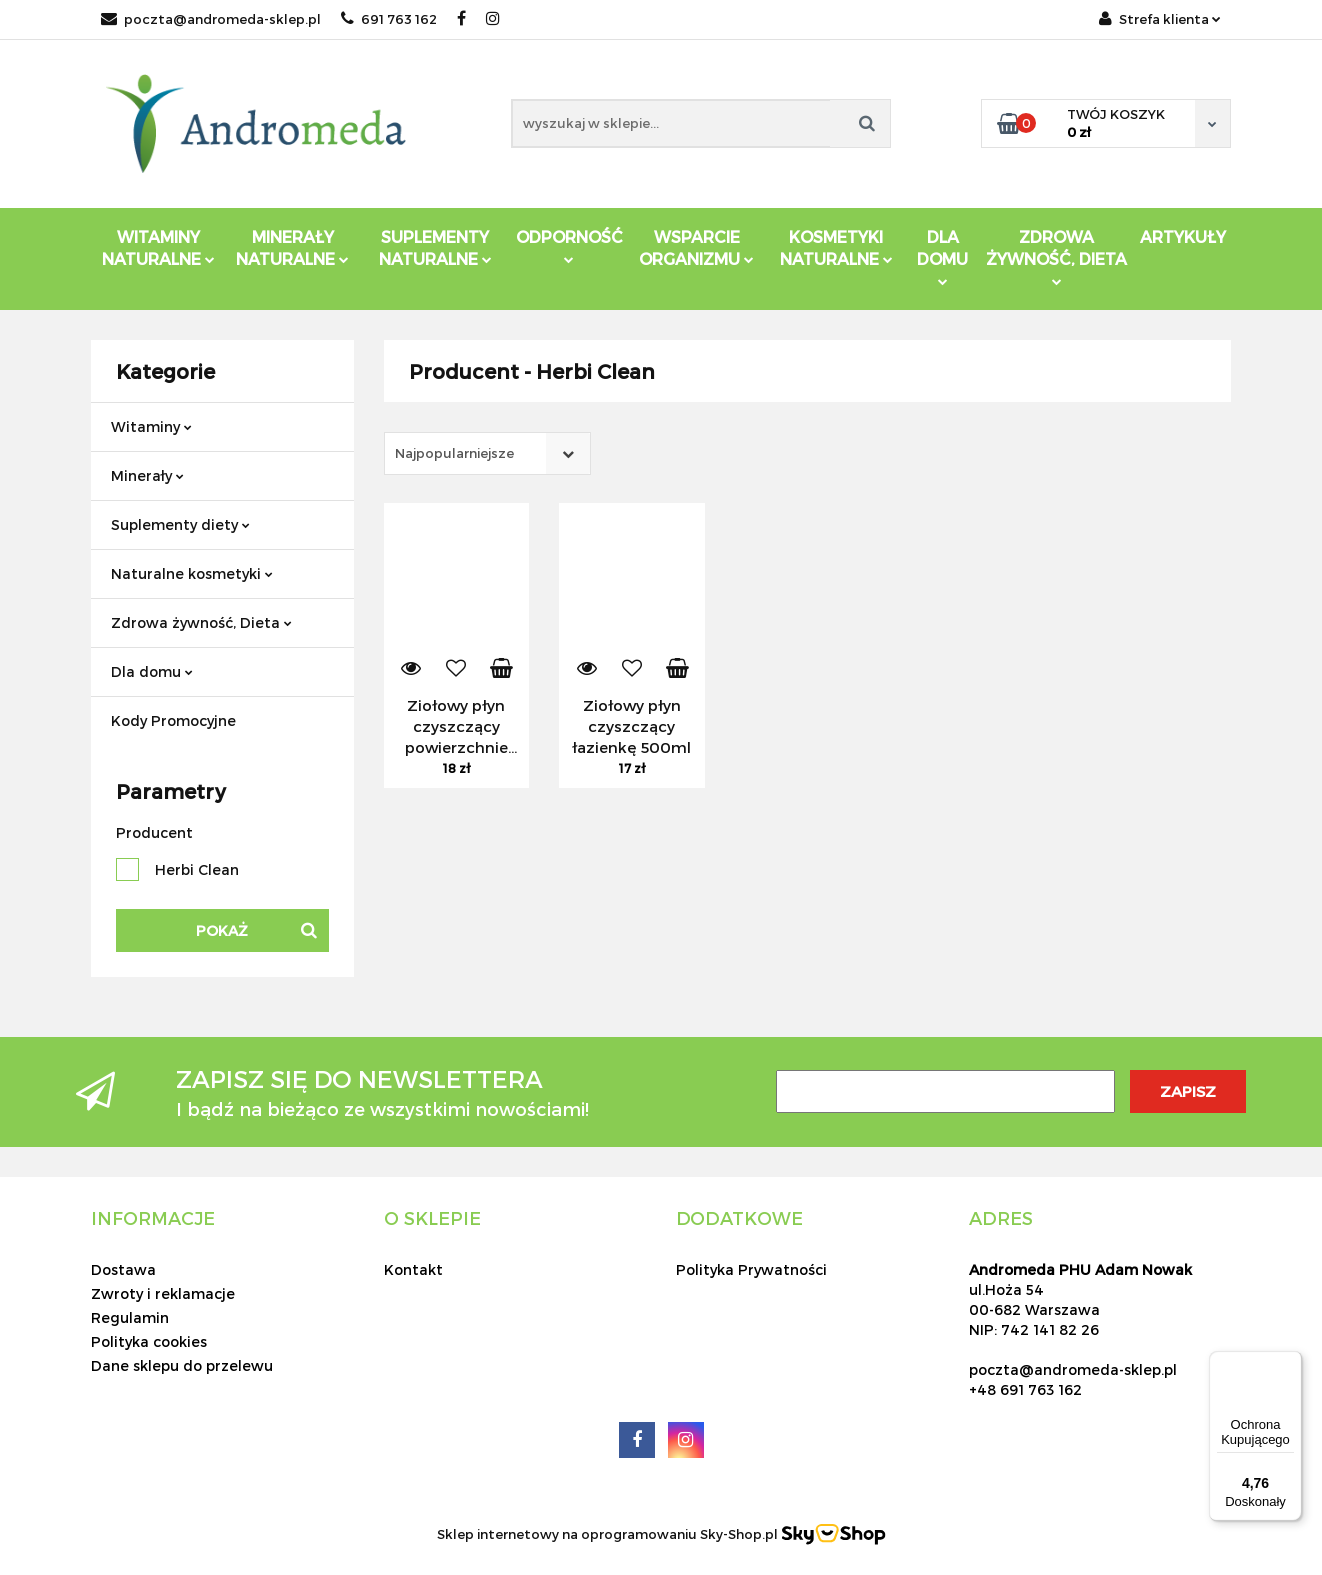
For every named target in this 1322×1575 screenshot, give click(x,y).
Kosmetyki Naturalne (836, 247)
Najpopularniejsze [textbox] (454, 453)
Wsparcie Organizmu (696, 247)
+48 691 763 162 (1025, 1389)
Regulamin (130, 1317)
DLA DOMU (942, 256)
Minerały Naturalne (292, 247)
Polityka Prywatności (751, 1269)
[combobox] (487, 453)
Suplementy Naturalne (435, 247)
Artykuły (1183, 236)
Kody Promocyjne (173, 720)
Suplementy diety (180, 524)
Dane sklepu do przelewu (182, 1365)
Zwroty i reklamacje (163, 1293)
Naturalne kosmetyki (192, 573)
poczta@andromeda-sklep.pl (211, 19)
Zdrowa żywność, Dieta (201, 622)
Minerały (147, 475)
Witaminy (151, 426)
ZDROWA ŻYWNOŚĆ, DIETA (1056, 256)
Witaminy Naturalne (158, 247)
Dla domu (152, 671)
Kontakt (413, 1269)
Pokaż (222, 930)
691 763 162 (389, 19)
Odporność (569, 245)
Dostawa (123, 1269)
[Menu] (1290, 1363)
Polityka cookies (149, 1341)
